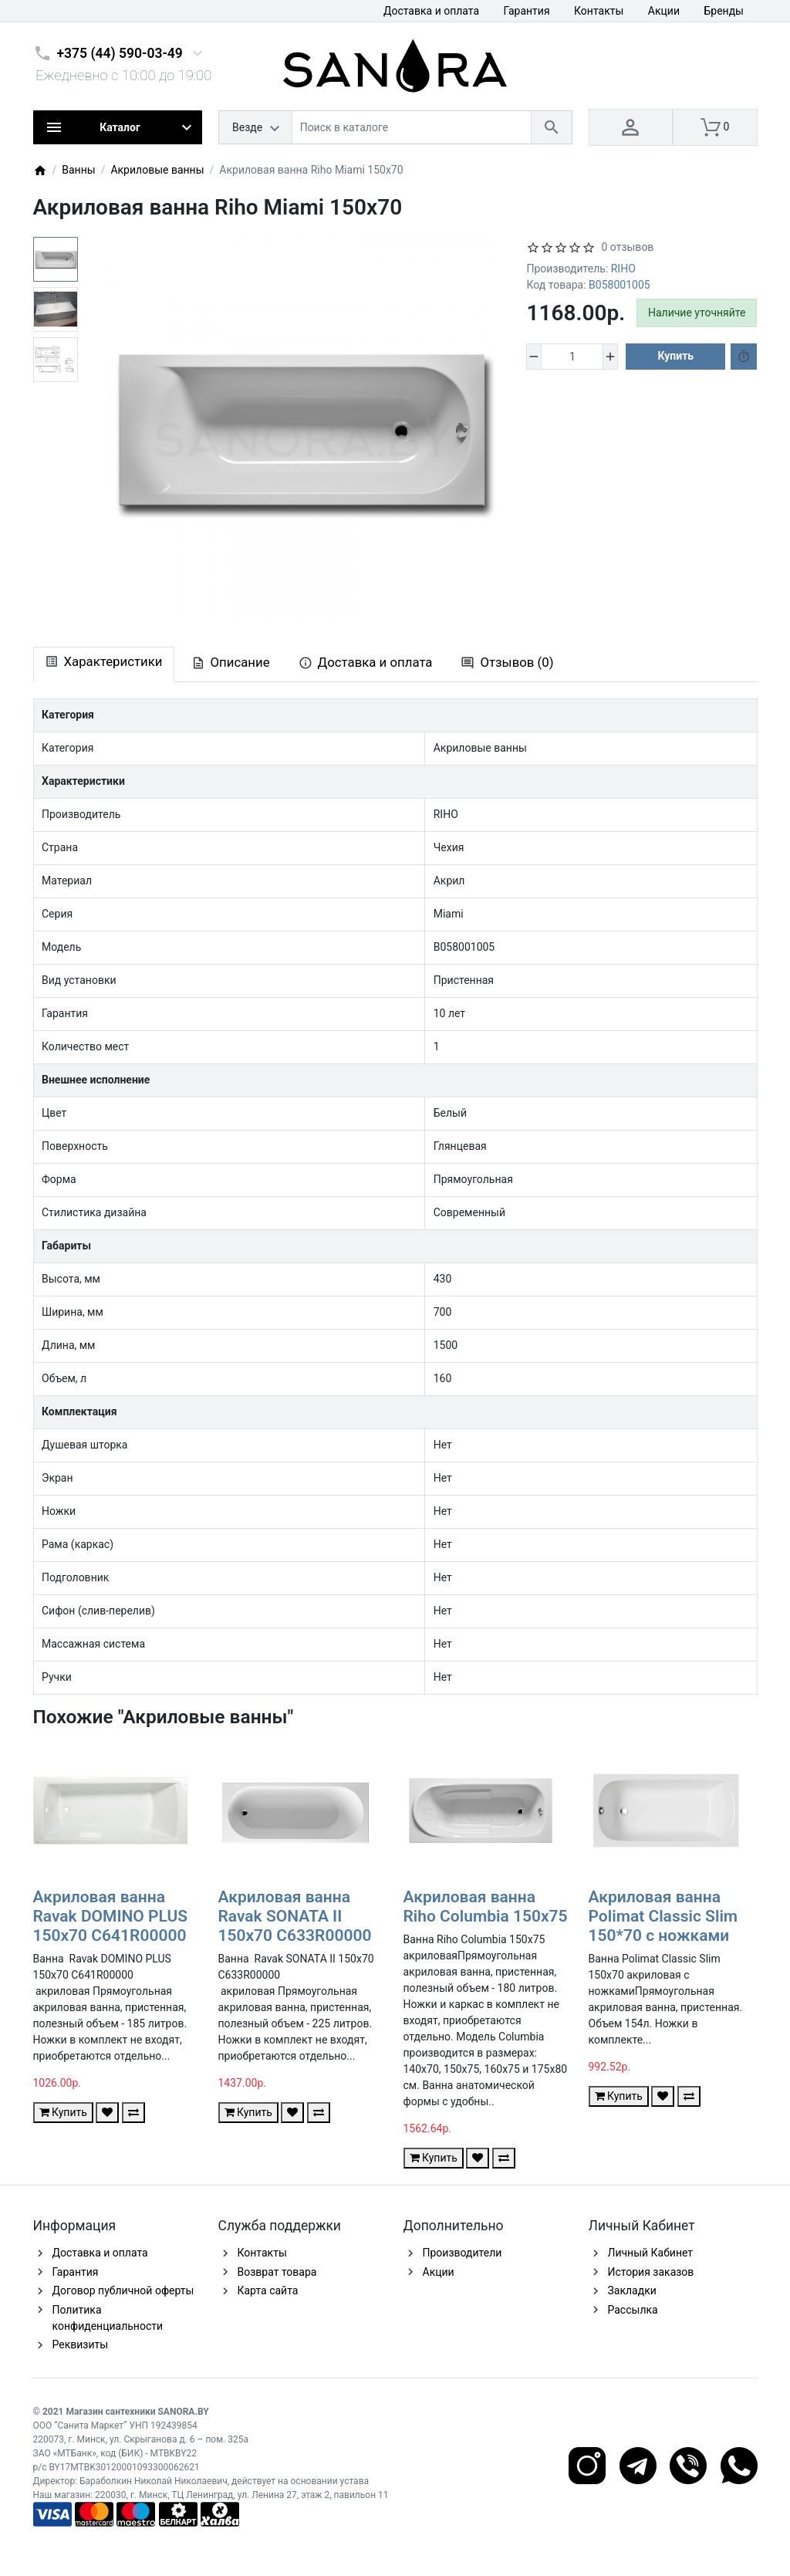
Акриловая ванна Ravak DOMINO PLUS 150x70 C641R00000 (110, 1916)
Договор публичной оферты (123, 2290)
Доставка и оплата (431, 11)
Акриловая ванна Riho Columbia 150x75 (485, 1906)
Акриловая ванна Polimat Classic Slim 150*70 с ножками (663, 1916)
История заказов (651, 2272)
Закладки (632, 2290)
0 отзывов (627, 247)
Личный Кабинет (651, 2252)
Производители (462, 2252)
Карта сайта (268, 2290)
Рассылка (633, 2310)
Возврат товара (277, 2272)
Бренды (724, 11)
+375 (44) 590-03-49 (120, 53)
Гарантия (527, 11)
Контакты (598, 11)
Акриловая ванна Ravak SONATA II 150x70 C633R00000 (295, 1916)
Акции (664, 11)
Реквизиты (80, 2344)
